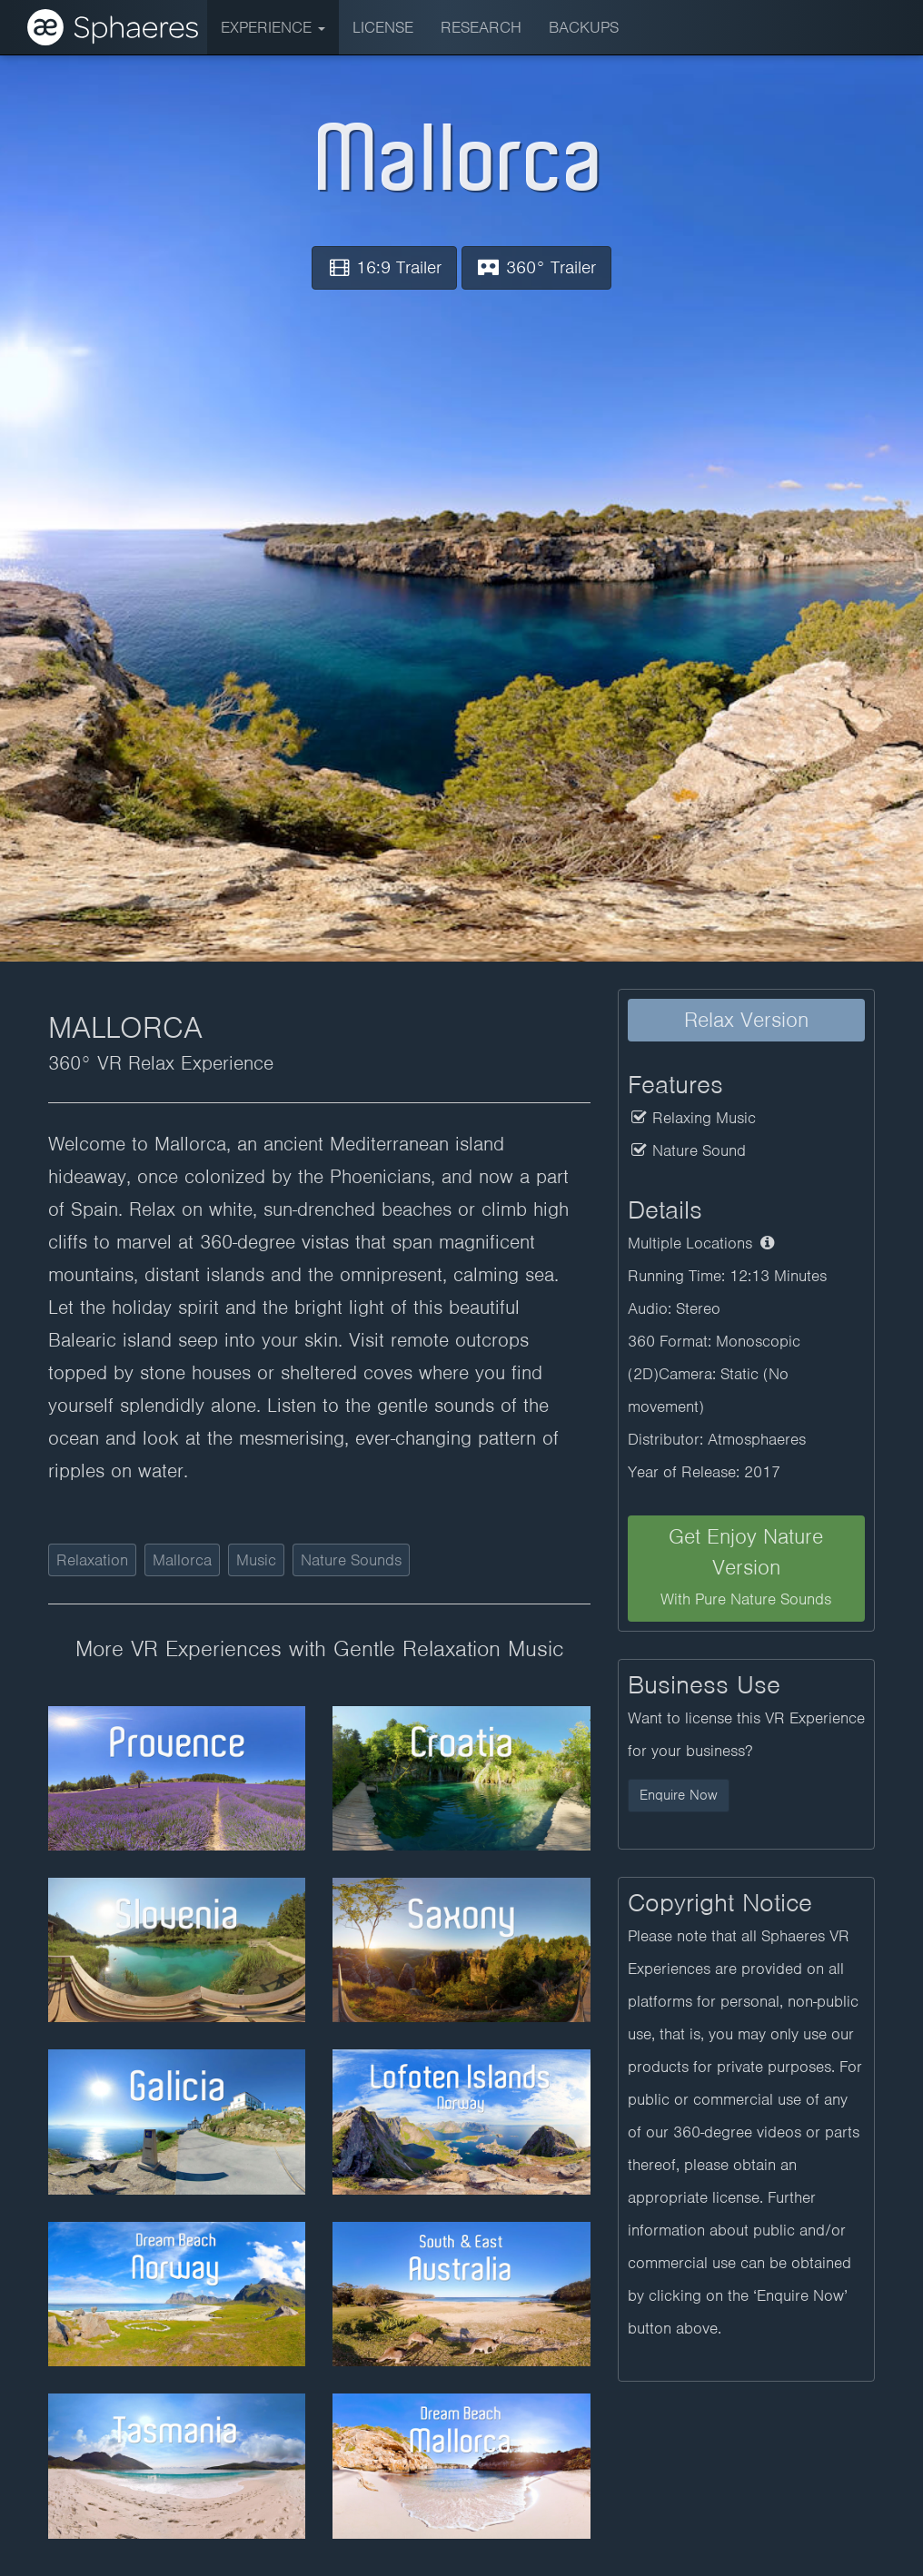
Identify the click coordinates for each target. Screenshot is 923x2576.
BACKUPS (584, 27)
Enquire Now (679, 1795)
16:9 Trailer (384, 267)
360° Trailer (536, 267)
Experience (273, 27)
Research (481, 27)
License (382, 27)
